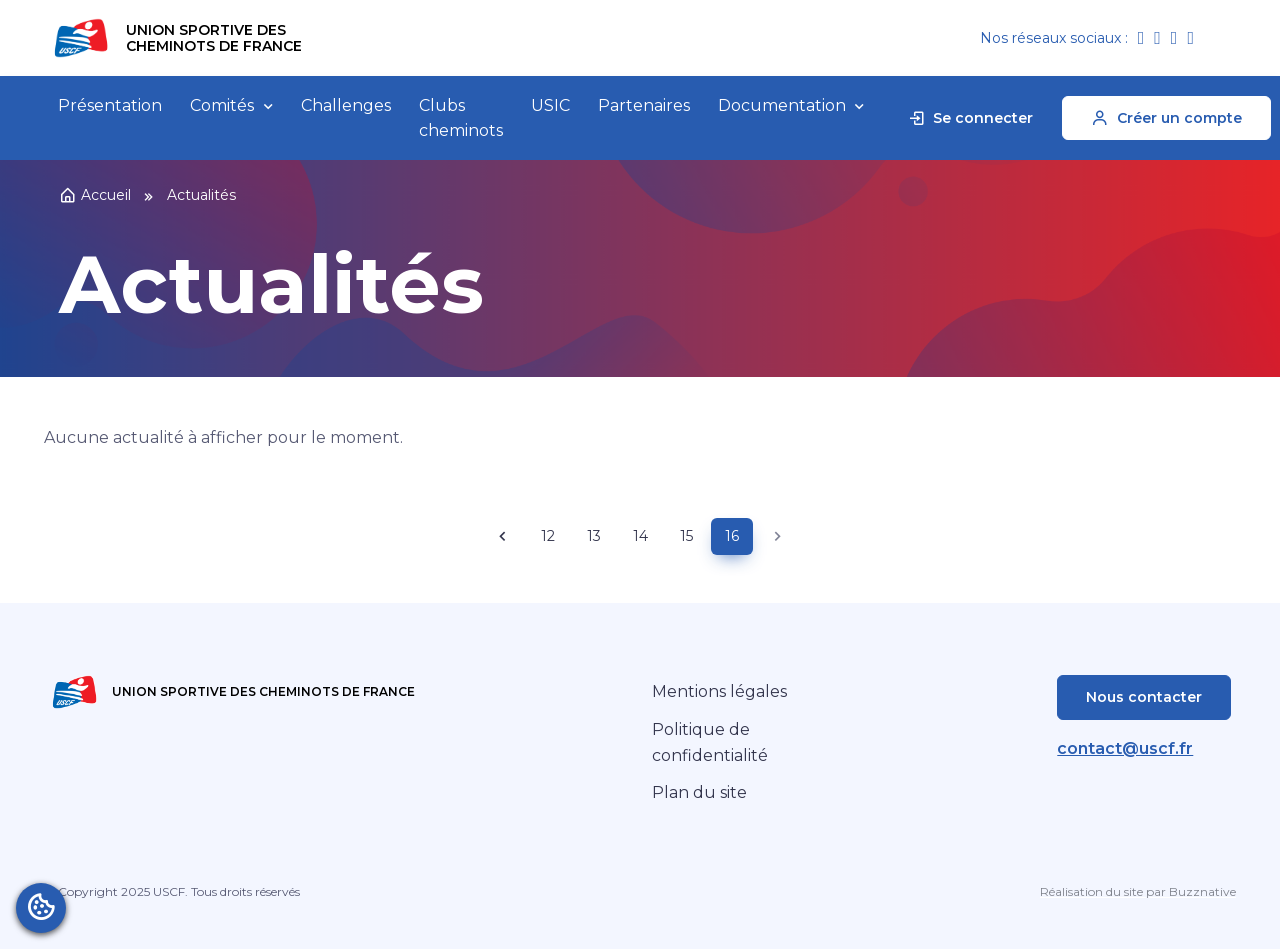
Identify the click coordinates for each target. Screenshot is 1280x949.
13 (594, 536)
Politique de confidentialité (710, 742)
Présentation (110, 105)
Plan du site (699, 792)
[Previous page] (503, 536)
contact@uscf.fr (1125, 748)
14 (640, 536)
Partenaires (644, 105)
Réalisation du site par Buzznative (1138, 891)
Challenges (346, 105)
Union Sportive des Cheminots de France (214, 38)
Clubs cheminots (461, 118)
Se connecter (970, 118)
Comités (222, 105)
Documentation (782, 105)
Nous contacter (1144, 697)
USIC (550, 105)
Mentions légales (719, 691)
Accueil (95, 195)
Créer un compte (1166, 118)
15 (686, 536)
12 (548, 536)
